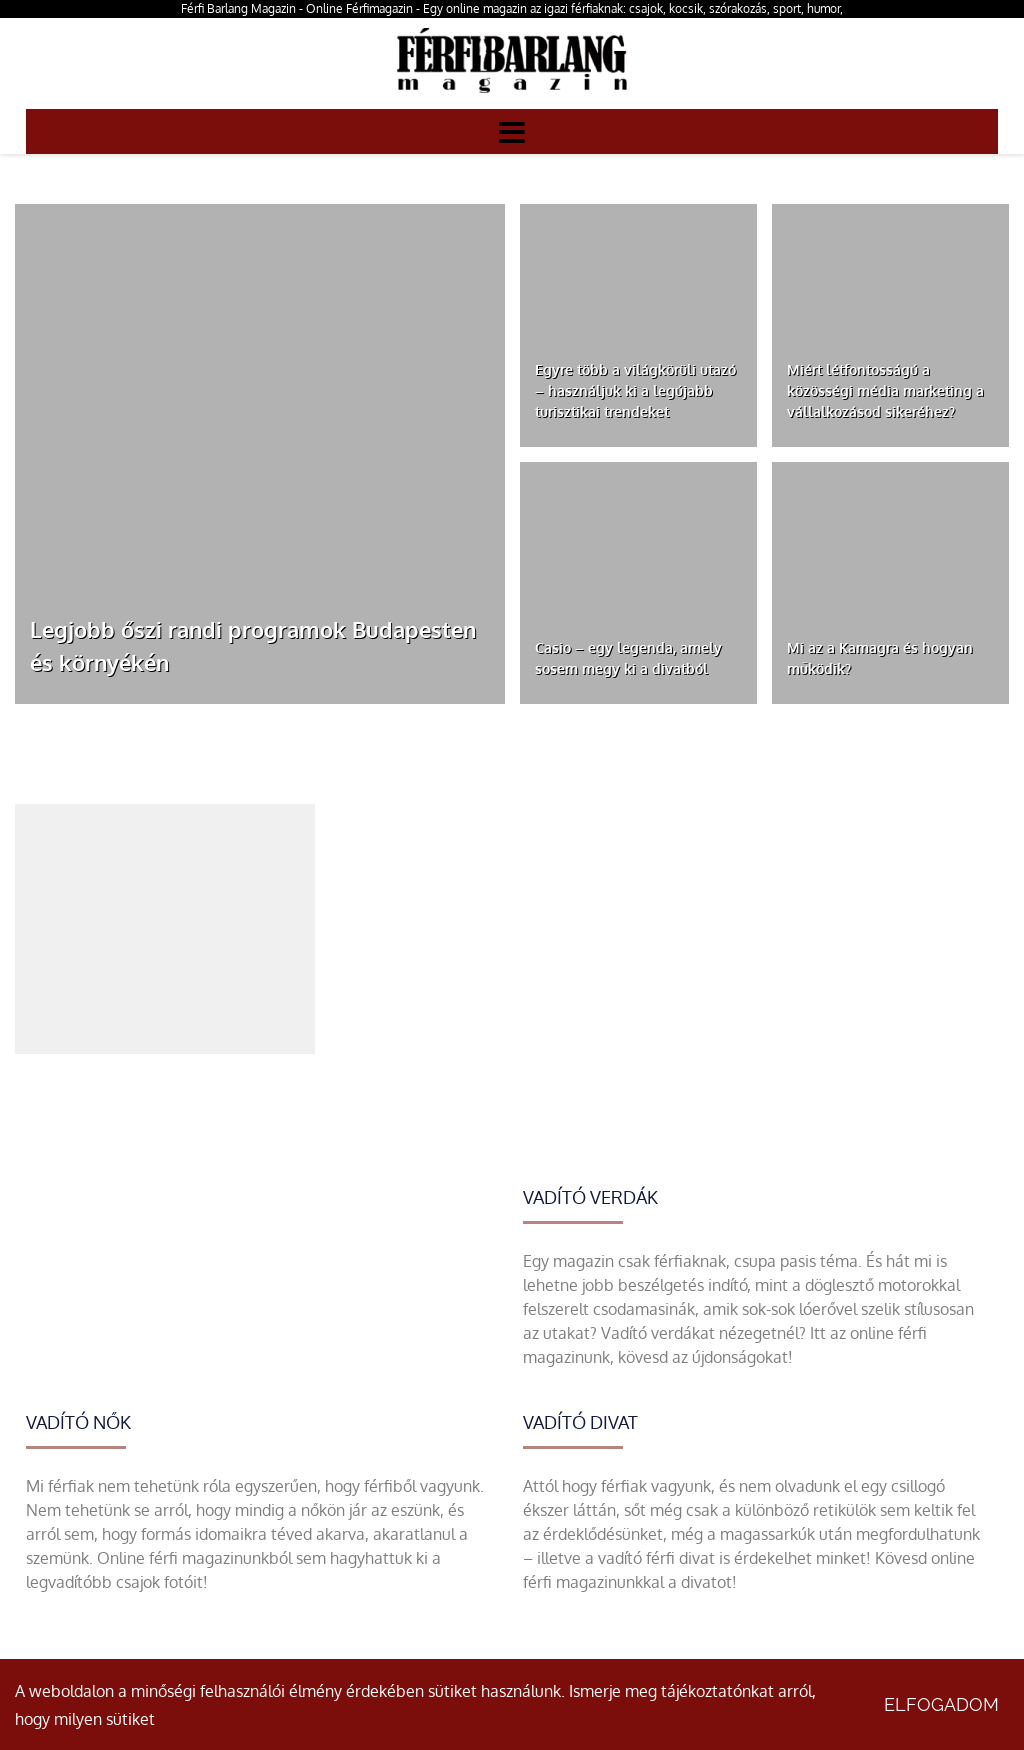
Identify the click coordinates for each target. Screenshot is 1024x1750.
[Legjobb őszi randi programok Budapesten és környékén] (260, 454)
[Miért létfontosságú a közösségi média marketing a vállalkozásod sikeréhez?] (890, 325)
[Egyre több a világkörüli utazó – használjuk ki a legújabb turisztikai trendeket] (638, 325)
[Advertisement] (165, 929)
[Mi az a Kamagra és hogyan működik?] (890, 583)
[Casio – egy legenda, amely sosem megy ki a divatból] (638, 583)
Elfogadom (941, 1704)
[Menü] (512, 131)
